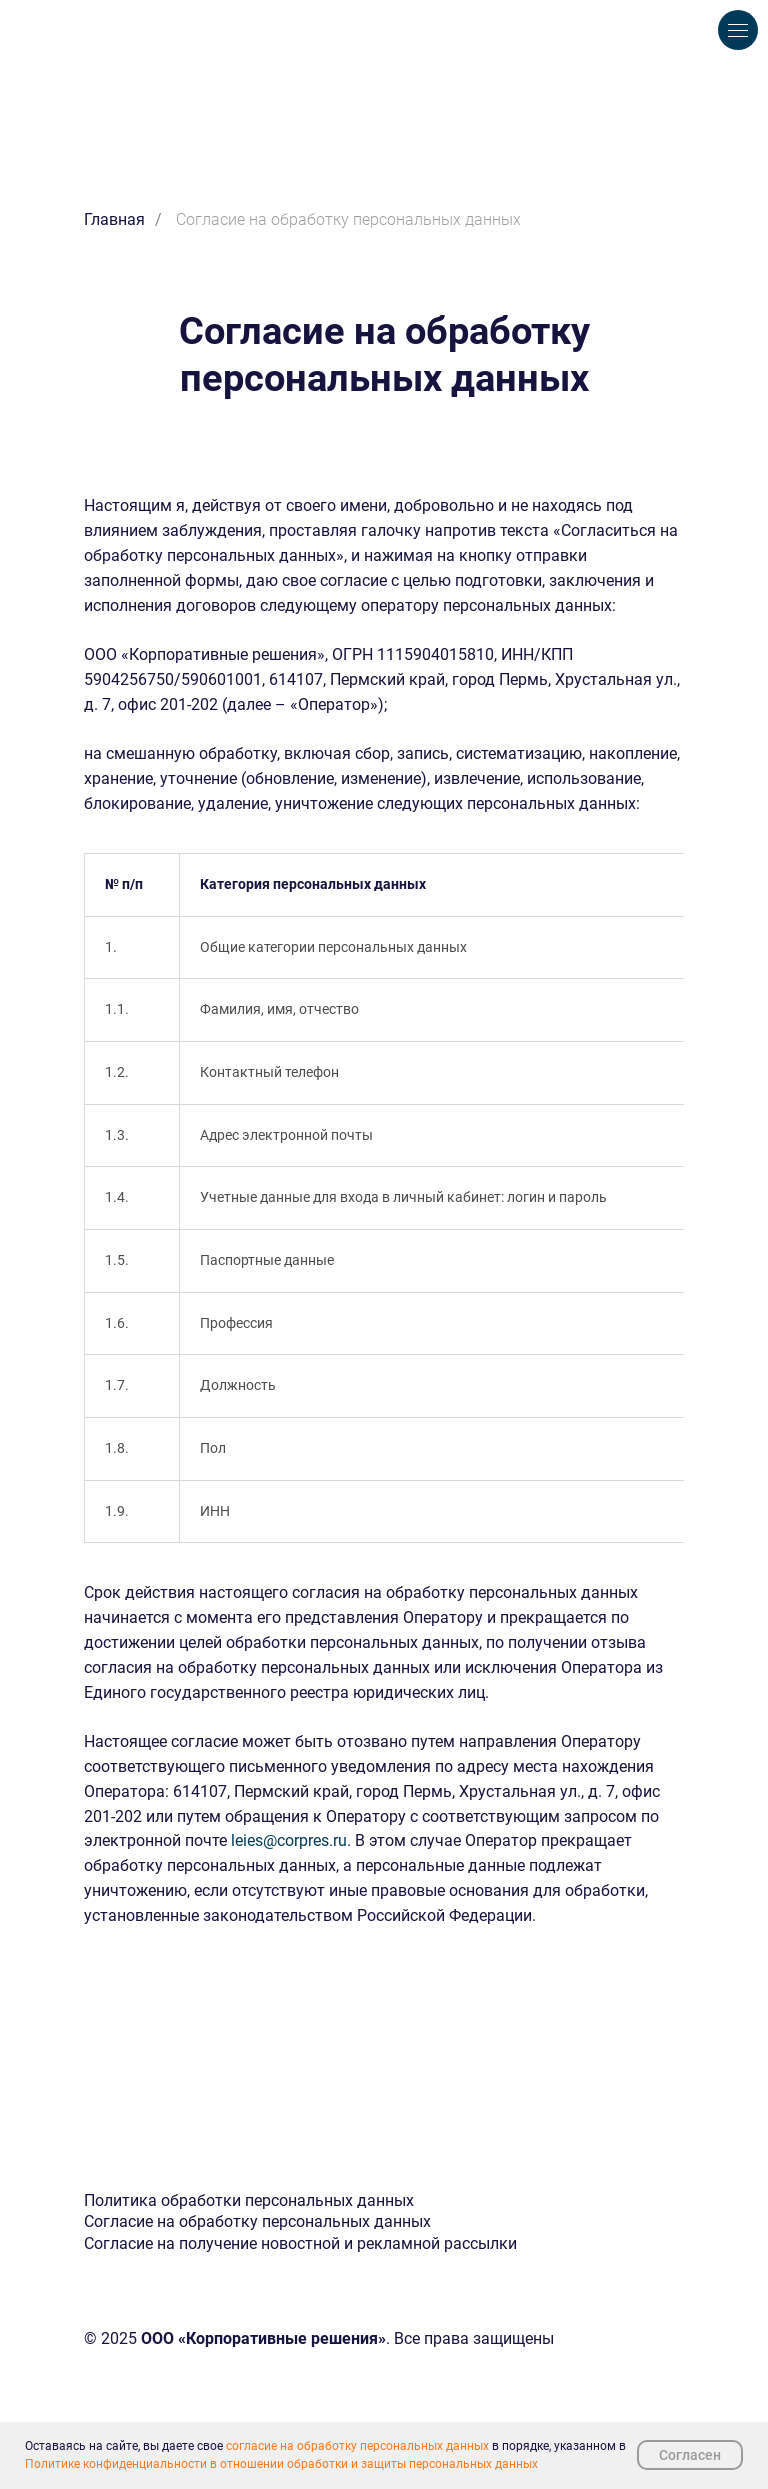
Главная (114, 219)
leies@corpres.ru (289, 1840)
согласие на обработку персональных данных (357, 2446)
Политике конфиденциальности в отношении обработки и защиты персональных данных (281, 2464)
